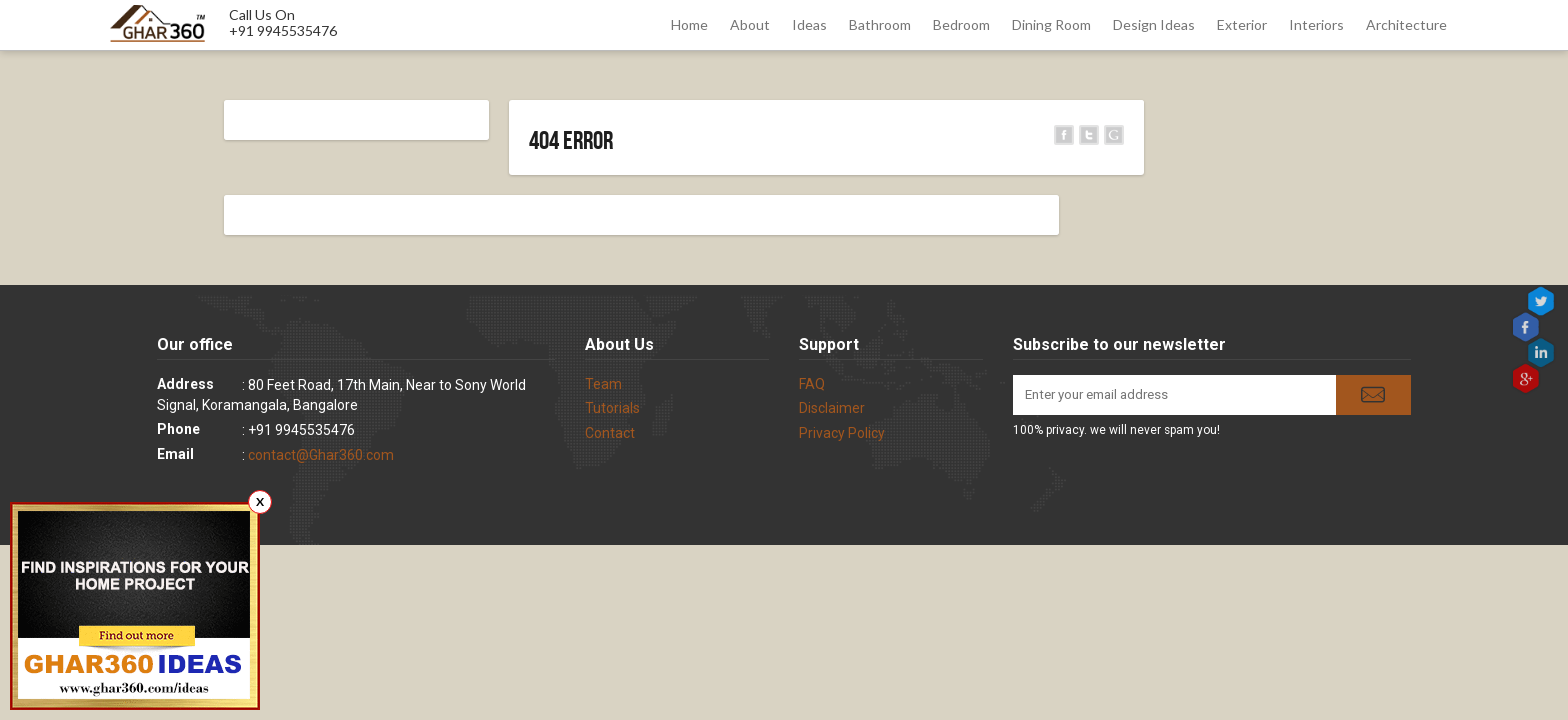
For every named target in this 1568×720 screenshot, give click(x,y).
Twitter (1543, 301)
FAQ (812, 384)
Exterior (1242, 24)
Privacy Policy (842, 433)
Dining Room (1051, 24)
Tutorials (612, 408)
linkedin (1543, 352)
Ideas (809, 24)
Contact (610, 433)
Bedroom (961, 24)
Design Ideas (1154, 24)
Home (689, 24)
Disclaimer (832, 408)
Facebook (1527, 327)
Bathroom (880, 24)
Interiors (1316, 24)
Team (603, 384)
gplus (1527, 377)
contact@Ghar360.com (321, 455)
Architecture (1406, 24)
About (750, 24)
